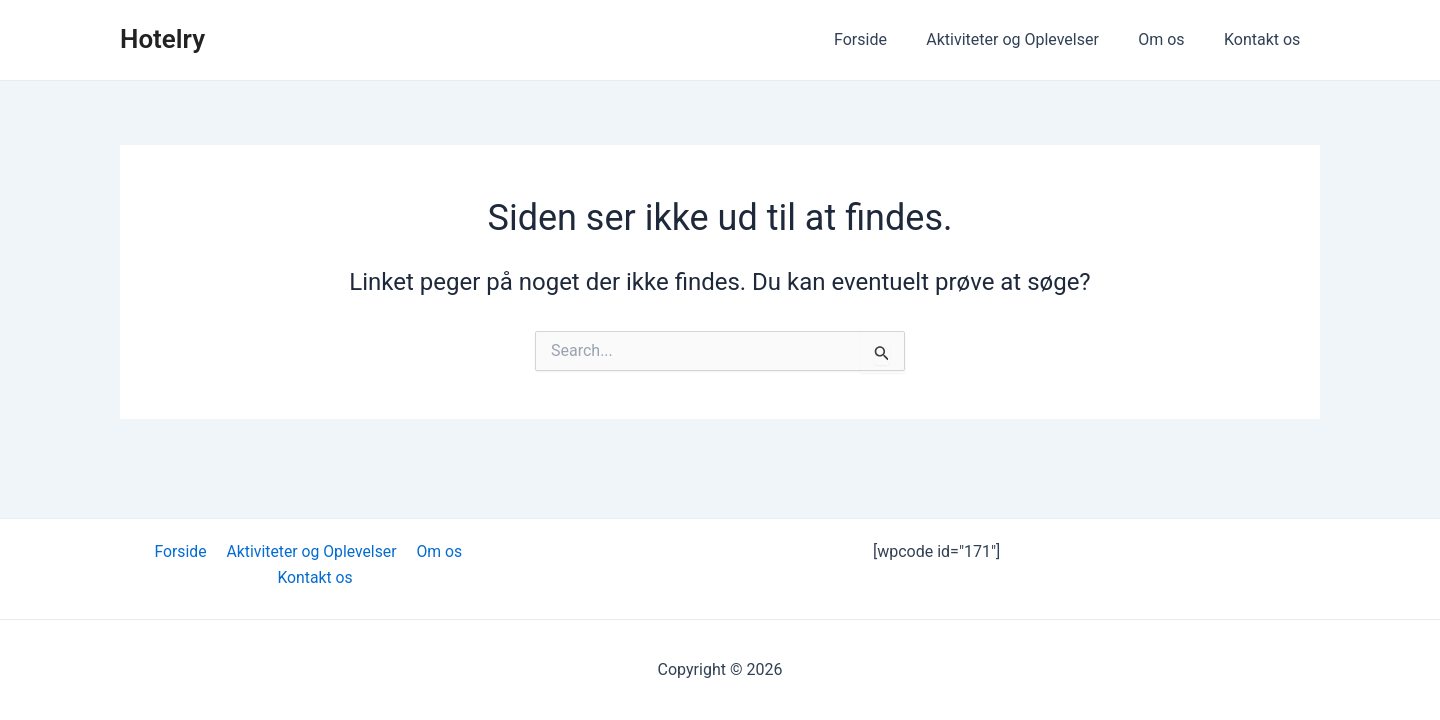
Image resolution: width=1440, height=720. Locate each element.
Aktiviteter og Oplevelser (1031, 39)
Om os (1172, 39)
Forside (886, 39)
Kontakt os (1266, 39)
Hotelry (162, 39)
